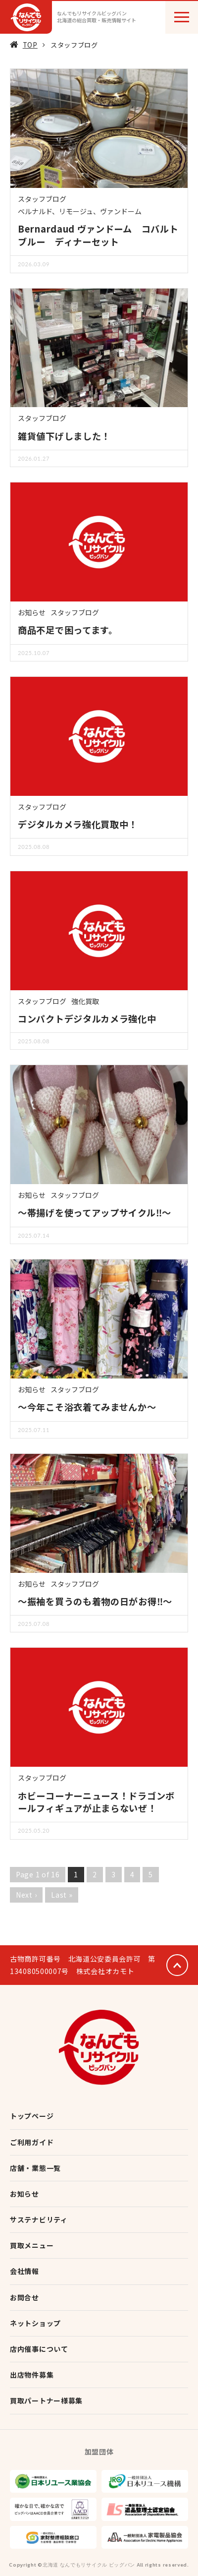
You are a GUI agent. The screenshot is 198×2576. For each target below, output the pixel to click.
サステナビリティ (39, 2219)
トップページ (31, 2116)
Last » (61, 1895)
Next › (26, 1895)
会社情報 (24, 2271)
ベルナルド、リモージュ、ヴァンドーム (80, 211)
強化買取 (85, 1001)
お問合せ (24, 2297)
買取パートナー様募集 (46, 2400)
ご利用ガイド (31, 2142)
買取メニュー (31, 2245)
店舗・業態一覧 (35, 2168)
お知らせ (32, 612)
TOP (30, 45)
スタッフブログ (42, 199)
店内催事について (39, 2349)
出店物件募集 (31, 2375)
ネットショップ (35, 2323)
